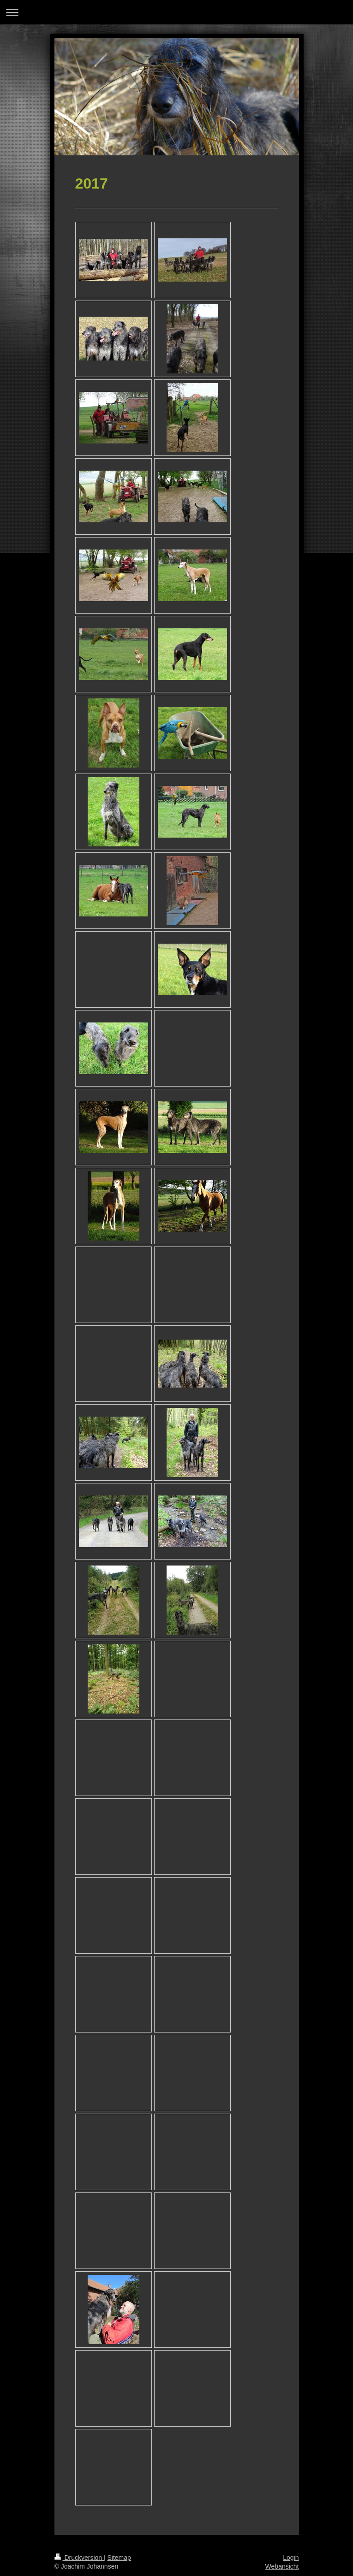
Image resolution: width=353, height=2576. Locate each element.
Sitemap (119, 2557)
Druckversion (79, 2557)
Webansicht (282, 2566)
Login (291, 2557)
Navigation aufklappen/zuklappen (176, 12)
